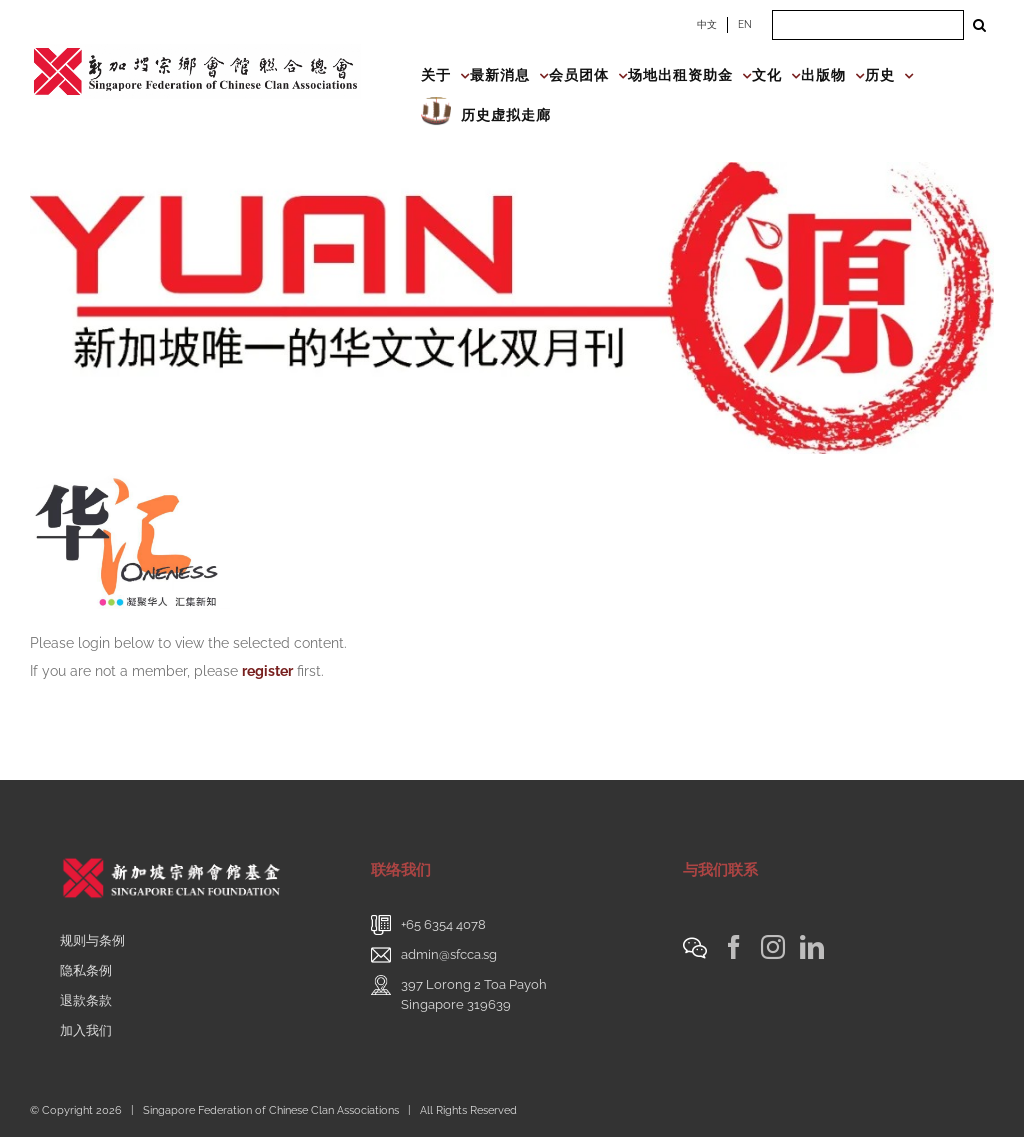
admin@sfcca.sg (449, 954)
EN (745, 24)
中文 (707, 24)
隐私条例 (86, 970)
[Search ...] (868, 25)
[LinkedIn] (812, 947)
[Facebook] (734, 947)
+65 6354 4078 (443, 924)
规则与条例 (92, 940)
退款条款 (86, 1000)
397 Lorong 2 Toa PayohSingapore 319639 (474, 994)
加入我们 (86, 1030)
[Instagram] (773, 947)
